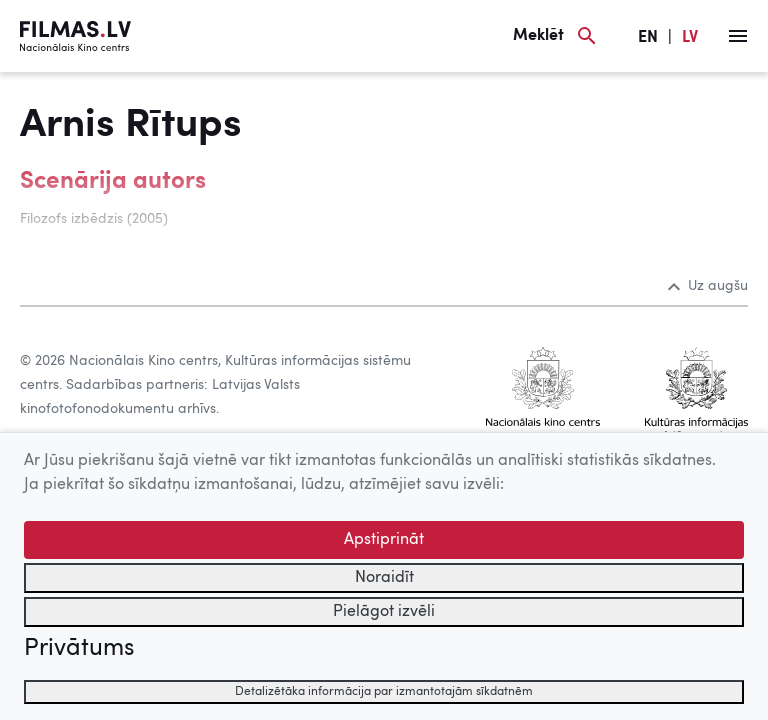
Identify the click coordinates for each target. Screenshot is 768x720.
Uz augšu (708, 286)
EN (648, 38)
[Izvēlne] (738, 36)
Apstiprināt (384, 540)
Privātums (79, 649)
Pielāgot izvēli (384, 612)
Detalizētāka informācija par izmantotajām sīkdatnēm (384, 692)
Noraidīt (384, 578)
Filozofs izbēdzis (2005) (94, 219)
